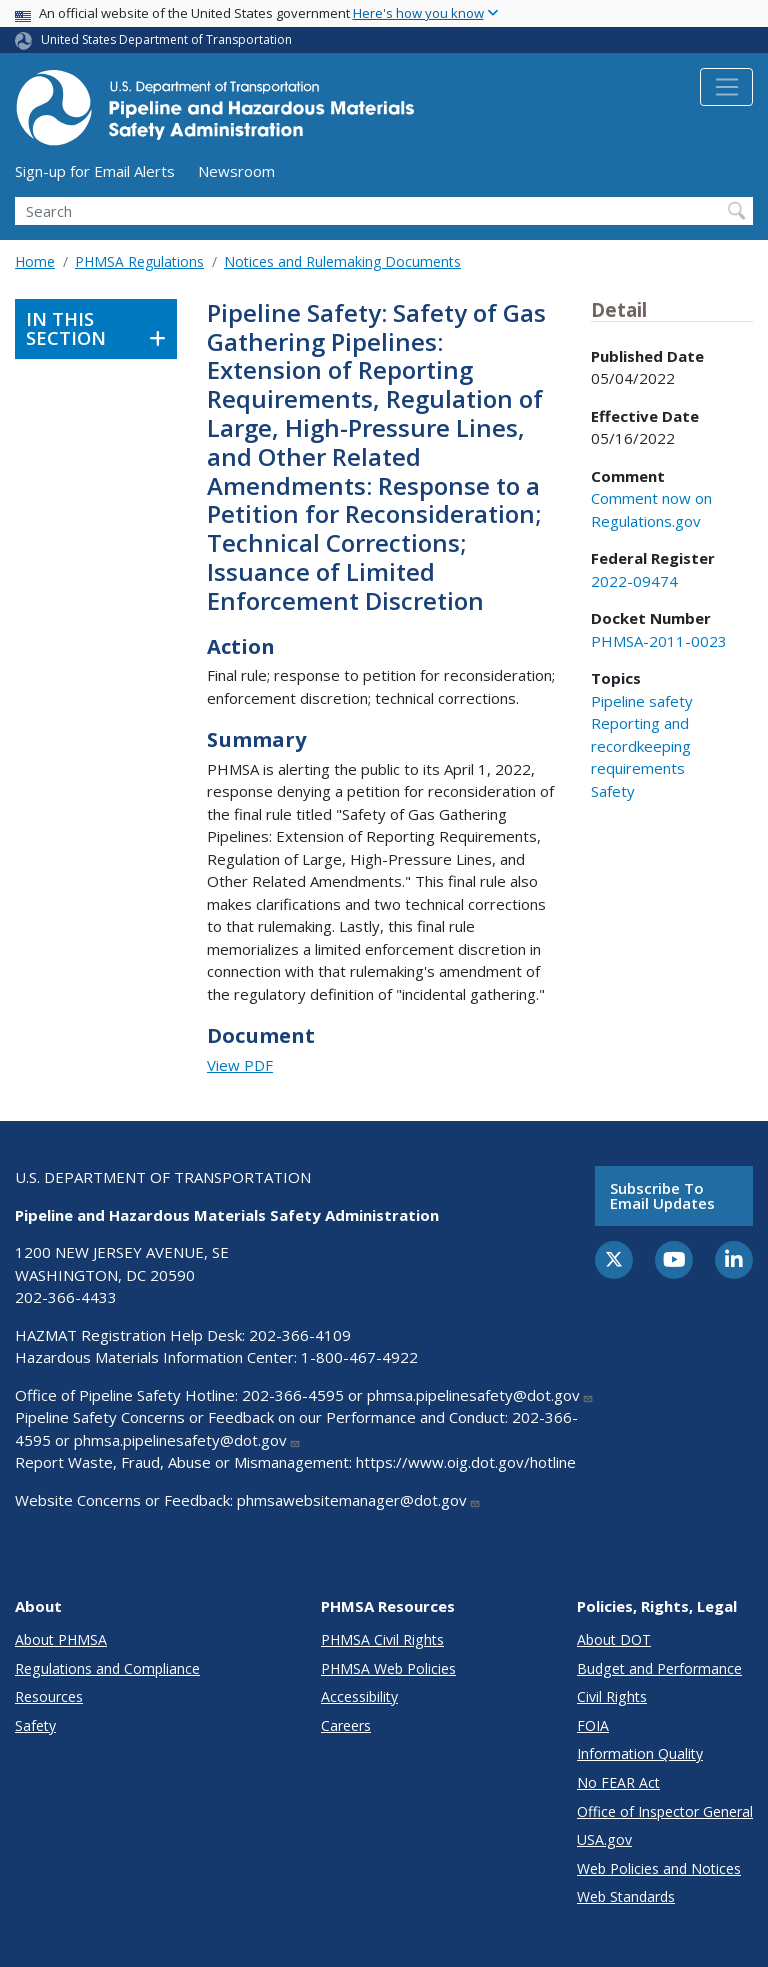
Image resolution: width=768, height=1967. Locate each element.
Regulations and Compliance (107, 1668)
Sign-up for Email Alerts (95, 171)
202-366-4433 (66, 1297)
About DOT (614, 1639)
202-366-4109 (300, 1335)
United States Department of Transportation (166, 39)
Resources (49, 1696)
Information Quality (640, 1753)
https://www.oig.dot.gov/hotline (466, 1462)
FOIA (593, 1725)
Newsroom (236, 171)
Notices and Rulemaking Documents (342, 261)
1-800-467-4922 (359, 1357)
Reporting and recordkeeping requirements (641, 745)
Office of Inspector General (665, 1811)
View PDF (240, 1065)
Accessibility (359, 1696)
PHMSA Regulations (139, 261)
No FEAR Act (618, 1782)
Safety (613, 791)
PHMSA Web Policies (388, 1668)
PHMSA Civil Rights (382, 1639)
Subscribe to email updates (662, 1195)
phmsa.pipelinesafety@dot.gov (480, 1395)
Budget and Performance (659, 1668)
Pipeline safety (642, 701)
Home (35, 261)
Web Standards (626, 1896)
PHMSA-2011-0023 (659, 641)
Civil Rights (612, 1696)
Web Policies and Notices (659, 1868)
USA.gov (604, 1839)
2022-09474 (634, 581)
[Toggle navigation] (726, 87)
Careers (346, 1725)
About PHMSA (61, 1639)
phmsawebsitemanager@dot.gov (359, 1500)
